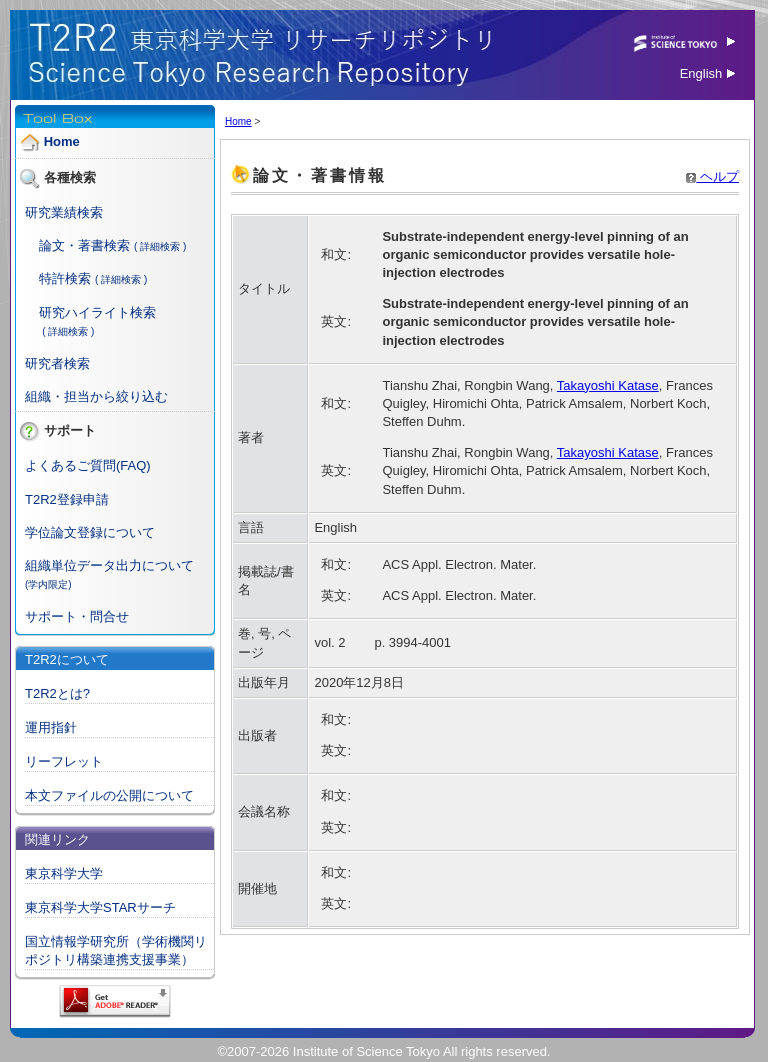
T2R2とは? (57, 693)
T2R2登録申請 (67, 499)
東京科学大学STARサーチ (100, 907)
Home (62, 141)
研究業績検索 (64, 212)
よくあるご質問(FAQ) (88, 465)
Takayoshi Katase (608, 385)
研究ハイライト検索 (97, 312)
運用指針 (51, 727)
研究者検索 (57, 363)
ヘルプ (712, 176)
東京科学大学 (64, 873)
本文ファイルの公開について (109, 795)
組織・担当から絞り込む (96, 396)
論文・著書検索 (84, 245)
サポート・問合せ (77, 616)
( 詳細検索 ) (160, 246)
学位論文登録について (90, 532)
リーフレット (64, 761)
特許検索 (65, 278)
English (707, 73)
